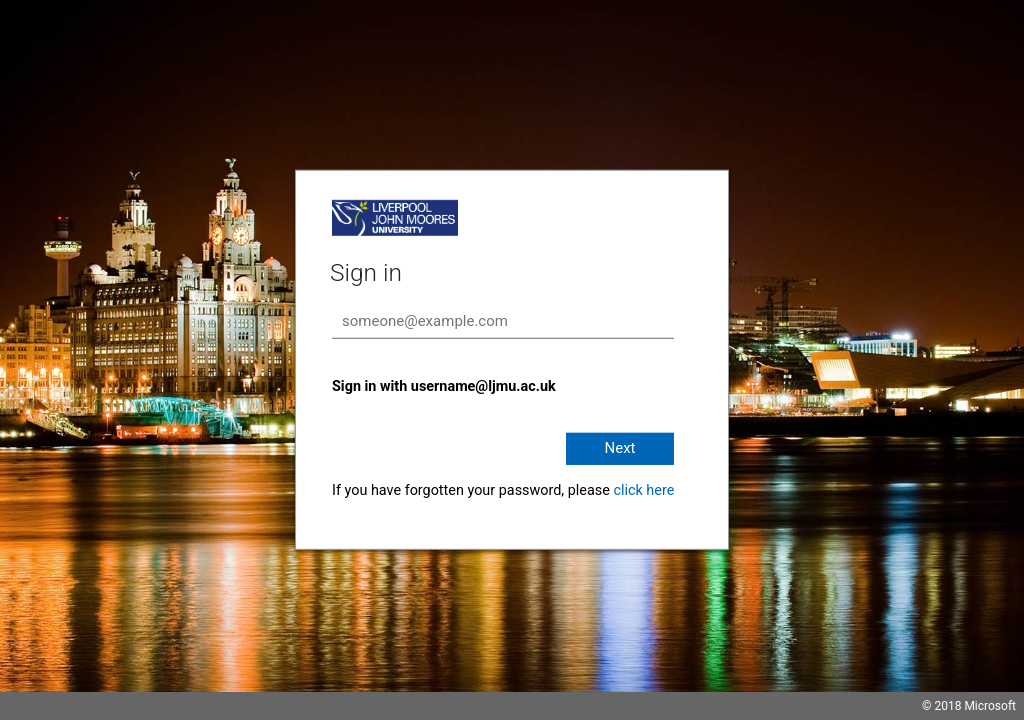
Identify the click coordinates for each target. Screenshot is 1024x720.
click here (643, 490)
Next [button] (619, 448)
